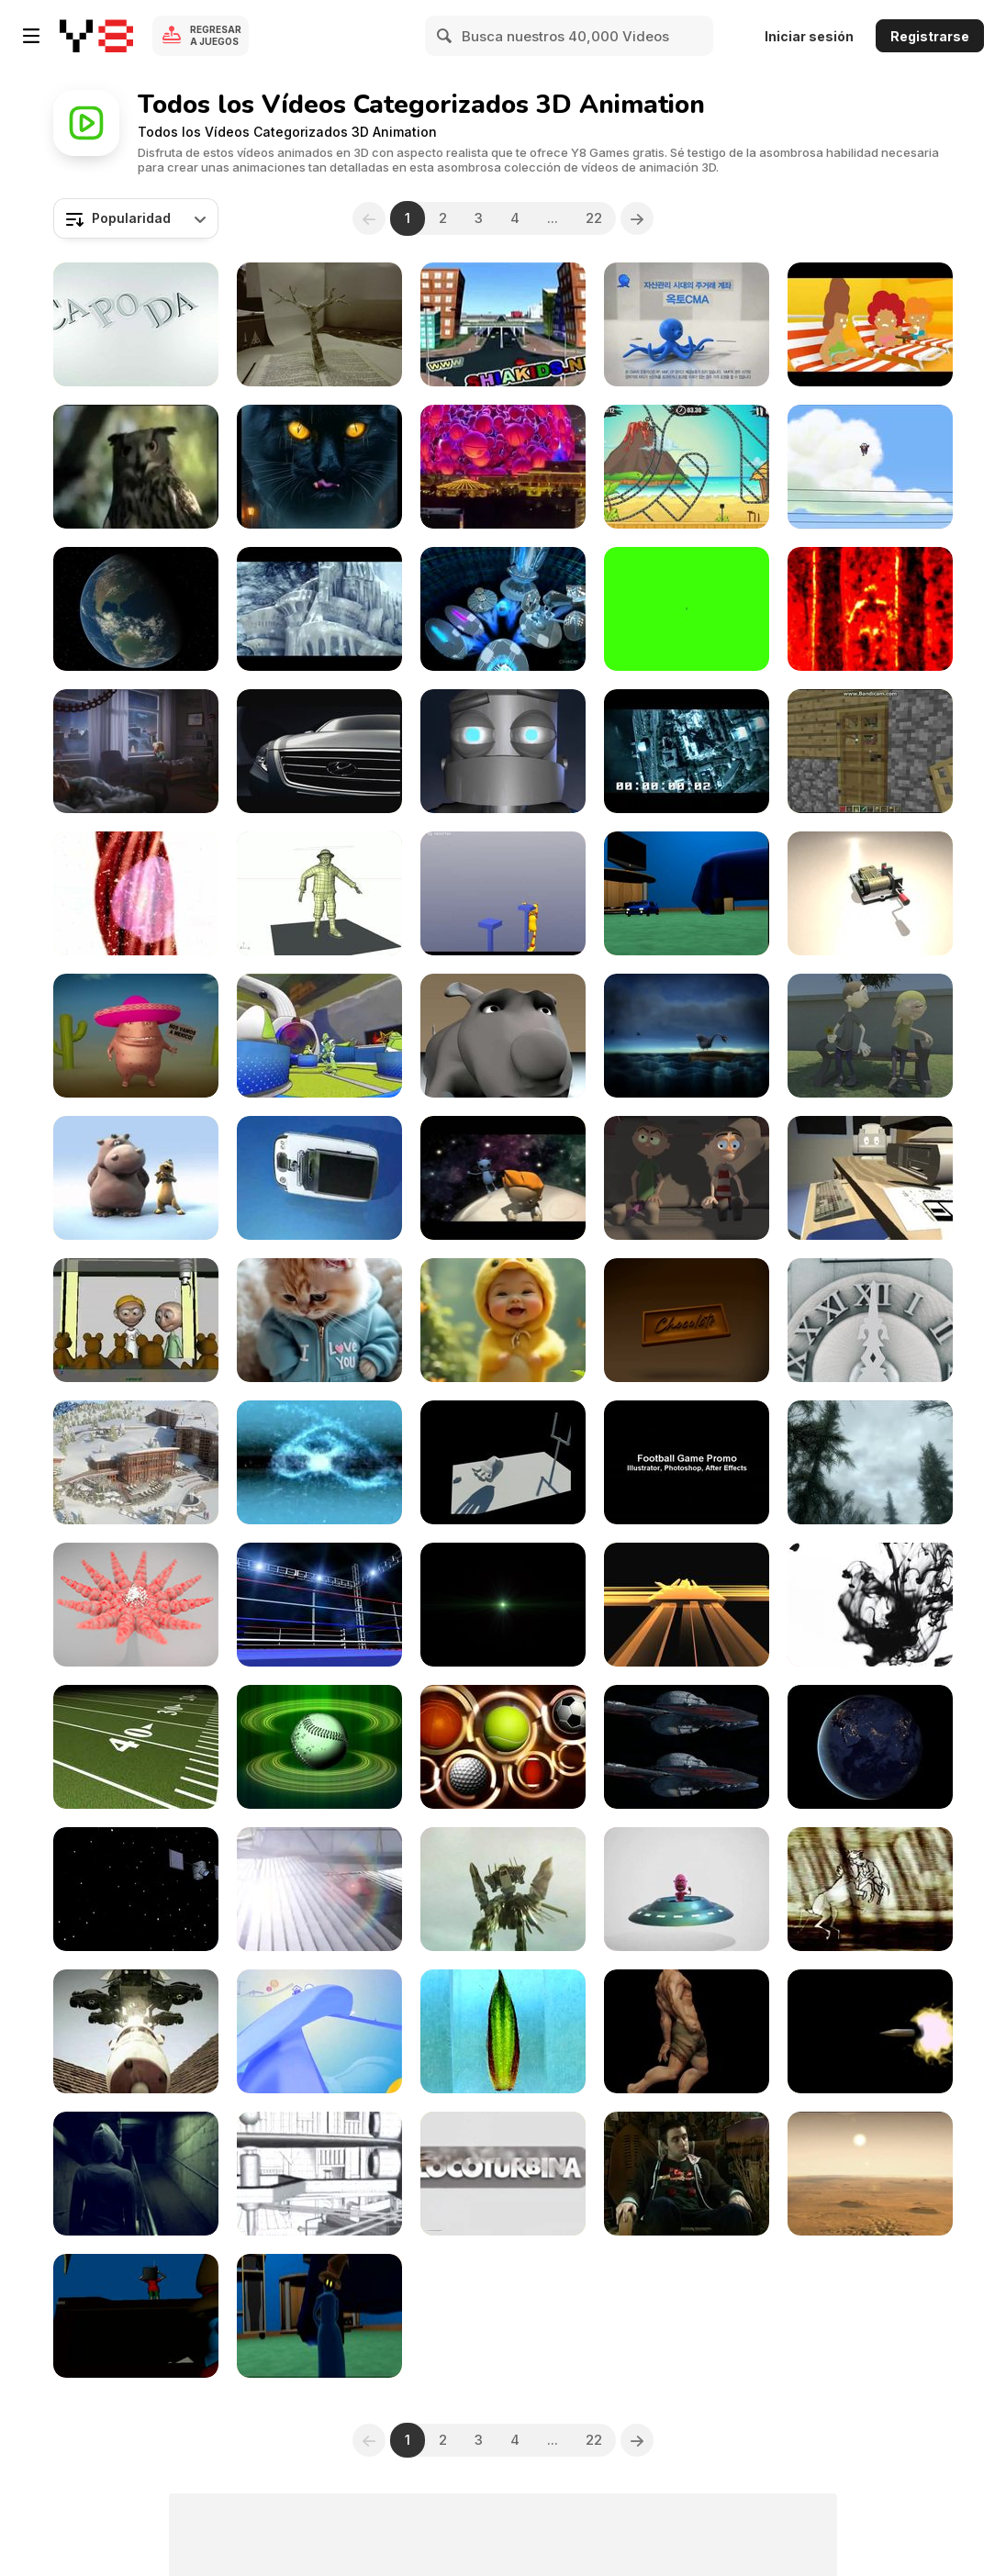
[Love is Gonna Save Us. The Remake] (503, 609)
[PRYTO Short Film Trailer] (135, 2174)
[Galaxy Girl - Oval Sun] (870, 2174)
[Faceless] (686, 2031)
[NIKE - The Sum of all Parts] (319, 1036)
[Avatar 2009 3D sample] (686, 1747)
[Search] (445, 36)
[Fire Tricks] (319, 1462)
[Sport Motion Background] (503, 1747)
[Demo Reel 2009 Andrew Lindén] (503, 1462)
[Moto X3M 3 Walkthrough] (686, 467)
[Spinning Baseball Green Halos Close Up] (319, 1747)
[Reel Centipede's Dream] (870, 609)
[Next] (637, 218)
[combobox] (135, 218)
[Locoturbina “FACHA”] (503, 2174)
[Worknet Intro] (319, 2031)
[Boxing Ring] (319, 1605)
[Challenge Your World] (870, 1320)
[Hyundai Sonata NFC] (319, 751)
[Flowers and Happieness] (870, 1036)
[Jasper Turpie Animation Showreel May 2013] (503, 751)
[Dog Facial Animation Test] (503, 1036)
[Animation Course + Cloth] (135, 2316)
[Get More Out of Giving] (135, 751)
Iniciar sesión (809, 36)
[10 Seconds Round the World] (686, 751)
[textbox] (135, 218)
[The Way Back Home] (503, 1178)
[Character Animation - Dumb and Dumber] (686, 1178)
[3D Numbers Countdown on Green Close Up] (686, 609)
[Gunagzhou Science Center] (319, 2174)
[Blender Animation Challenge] (503, 893)
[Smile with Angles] (503, 1320)
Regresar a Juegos (215, 35)
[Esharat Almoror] (503, 324)
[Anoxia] (319, 609)
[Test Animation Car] (686, 893)
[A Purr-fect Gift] (319, 1320)
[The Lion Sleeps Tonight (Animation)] (135, 1178)
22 (594, 218)
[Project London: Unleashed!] (135, 2031)
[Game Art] (870, 1462)
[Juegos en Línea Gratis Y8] (96, 35)
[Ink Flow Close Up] (870, 1605)
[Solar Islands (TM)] (319, 1889)
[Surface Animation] (135, 1605)
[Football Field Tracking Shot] (135, 1747)
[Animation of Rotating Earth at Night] (870, 1747)
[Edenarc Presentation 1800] (135, 1462)
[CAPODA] (135, 324)
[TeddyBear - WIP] (135, 1320)
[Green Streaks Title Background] (503, 1605)
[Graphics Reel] (686, 1462)
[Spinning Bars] (686, 1605)
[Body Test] (319, 893)
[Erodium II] (503, 2031)
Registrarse (929, 36)
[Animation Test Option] (319, 2316)
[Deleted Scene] (870, 467)
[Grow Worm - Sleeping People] (135, 893)
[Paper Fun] (319, 324)
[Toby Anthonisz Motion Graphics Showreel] (686, 2174)
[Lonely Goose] (686, 1036)
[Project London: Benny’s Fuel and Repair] (503, 1889)
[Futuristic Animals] (319, 467)
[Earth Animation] (135, 609)
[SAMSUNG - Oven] (870, 324)
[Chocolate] (686, 1320)
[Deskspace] (870, 1178)
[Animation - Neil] (686, 1889)
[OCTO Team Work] (686, 324)
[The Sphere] (503, 467)
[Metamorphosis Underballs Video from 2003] (870, 1889)
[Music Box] (870, 893)
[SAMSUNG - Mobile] (319, 1178)
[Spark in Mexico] (135, 1036)
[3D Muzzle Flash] (870, 2031)
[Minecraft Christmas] (870, 751)
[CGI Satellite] (135, 1889)
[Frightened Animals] (135, 467)
